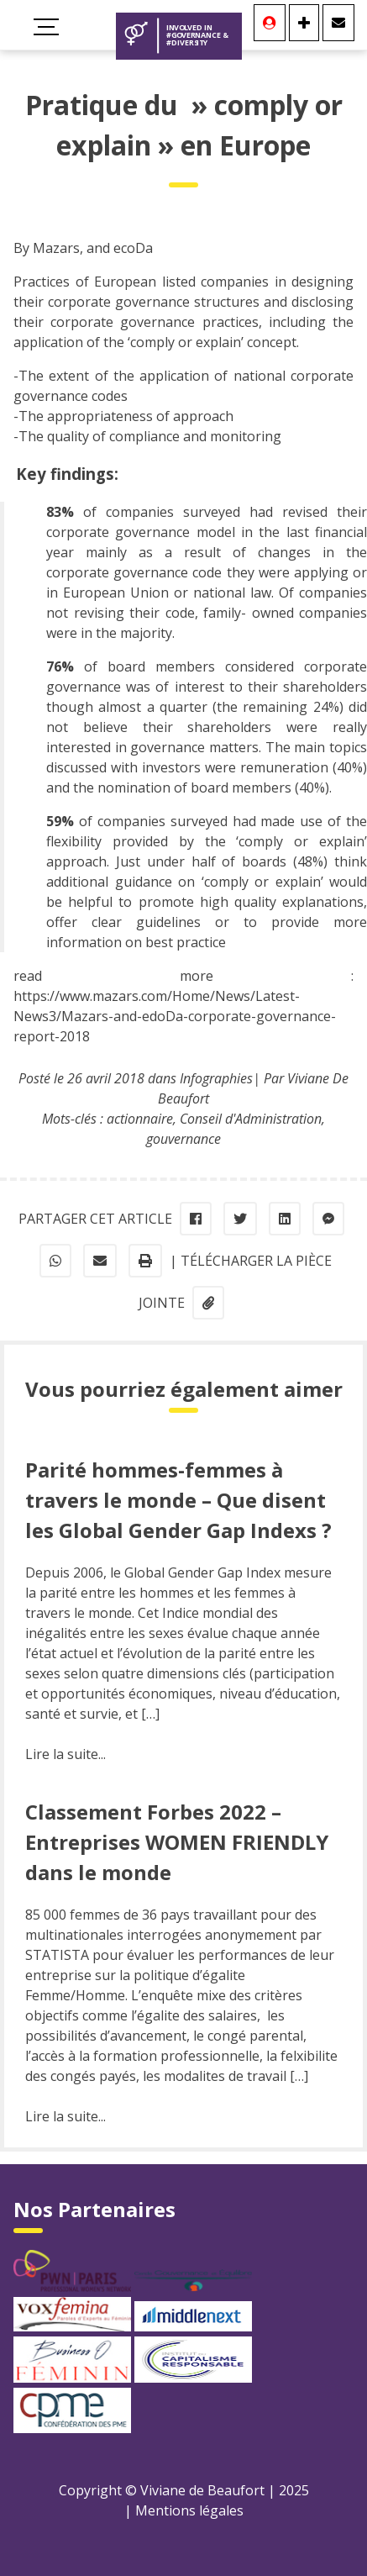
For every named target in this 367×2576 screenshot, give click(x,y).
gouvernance (183, 1139)
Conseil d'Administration (251, 1118)
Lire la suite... (65, 1754)
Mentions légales (189, 2510)
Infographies (216, 1078)
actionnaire (140, 1118)
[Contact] (338, 22)
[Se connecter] (270, 22)
